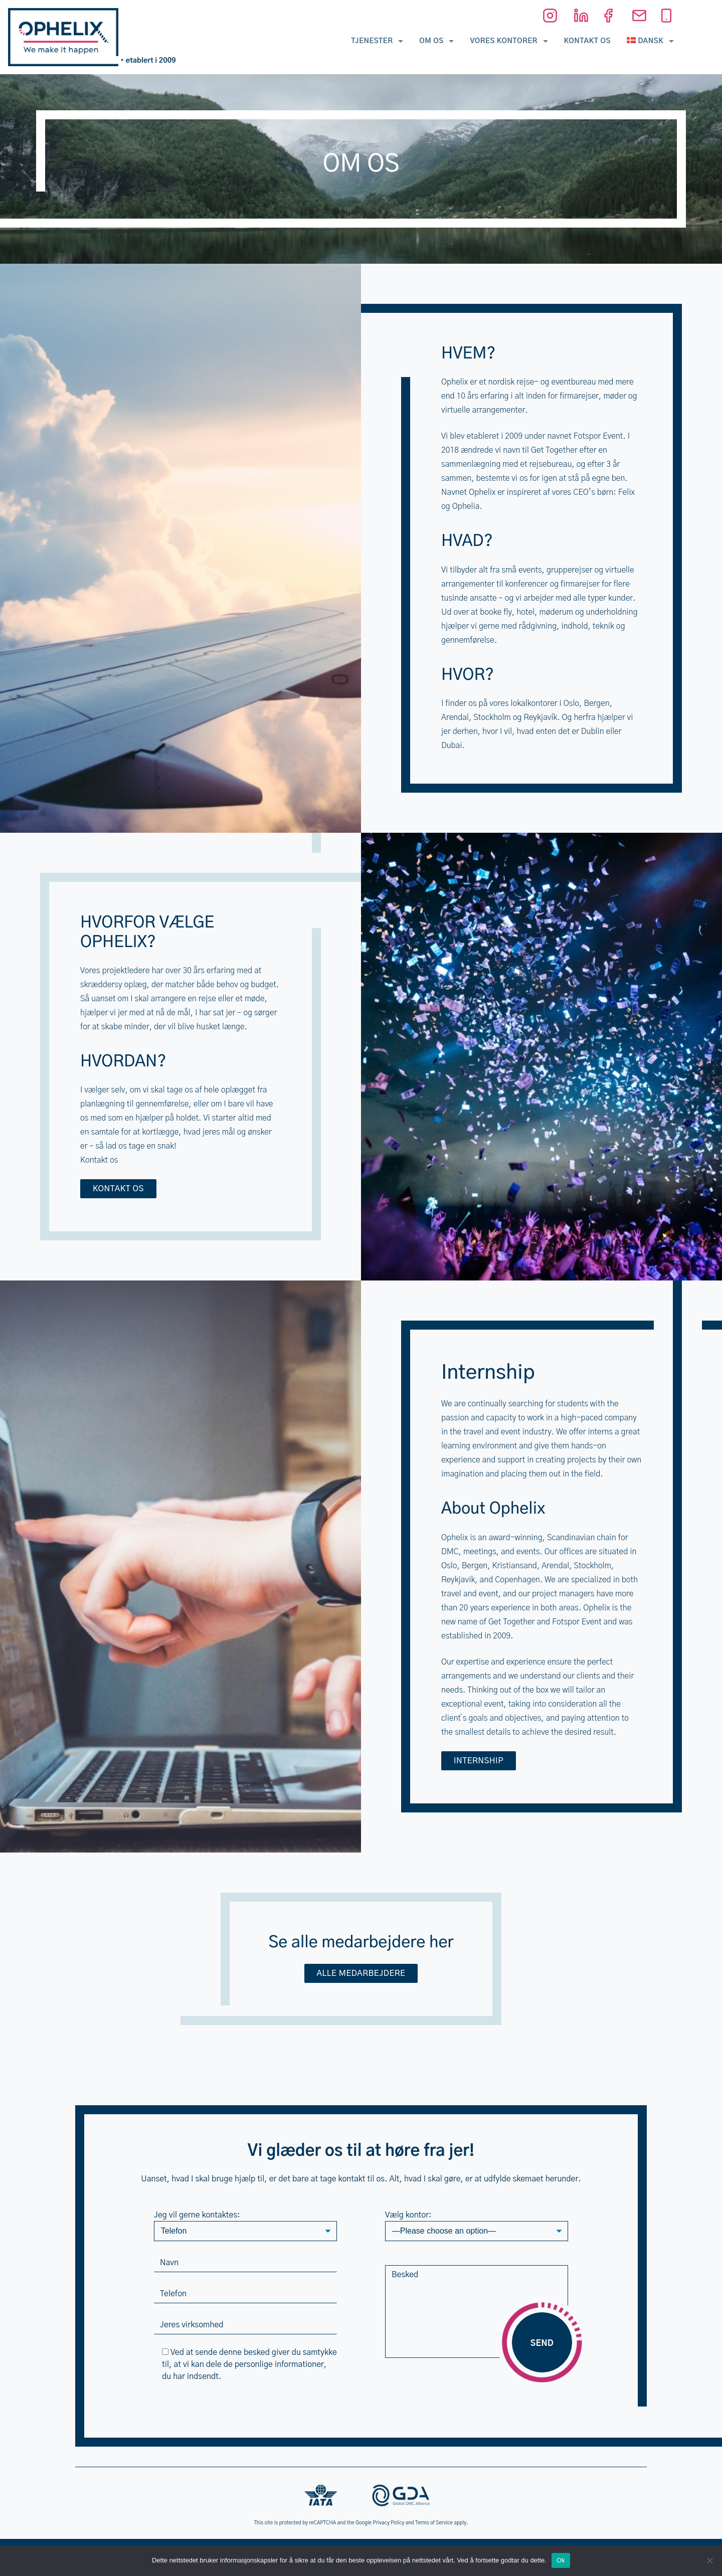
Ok (561, 2560)
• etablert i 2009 (148, 60)
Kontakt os (587, 41)
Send (542, 2343)
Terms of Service (434, 2522)
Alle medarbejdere (361, 1973)
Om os (431, 41)
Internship (478, 1761)
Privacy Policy (389, 2522)
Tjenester (372, 41)
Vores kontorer (503, 41)
